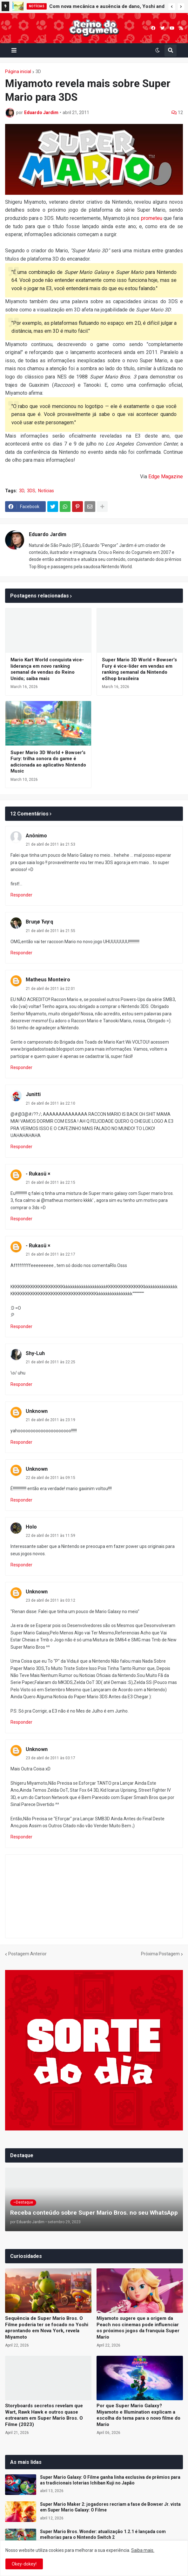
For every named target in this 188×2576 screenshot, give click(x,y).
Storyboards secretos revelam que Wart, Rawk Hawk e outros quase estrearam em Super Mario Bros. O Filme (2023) (44, 2415)
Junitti (33, 1094)
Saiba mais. (142, 2550)
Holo (31, 1527)
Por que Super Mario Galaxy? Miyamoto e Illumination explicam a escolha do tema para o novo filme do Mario (138, 2415)
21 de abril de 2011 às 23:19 (50, 1420)
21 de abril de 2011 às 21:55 (50, 931)
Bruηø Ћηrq (39, 922)
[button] (172, 6)
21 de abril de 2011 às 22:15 (50, 1182)
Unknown (37, 1411)
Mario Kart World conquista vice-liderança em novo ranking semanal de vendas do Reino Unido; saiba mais (47, 669)
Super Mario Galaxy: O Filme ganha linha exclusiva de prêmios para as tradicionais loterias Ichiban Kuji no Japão (110, 2480)
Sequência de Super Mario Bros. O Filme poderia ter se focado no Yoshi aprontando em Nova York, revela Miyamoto (46, 2327)
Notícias (46, 490)
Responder (21, 894)
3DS (31, 490)
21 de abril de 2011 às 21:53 (50, 844)
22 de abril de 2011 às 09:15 (50, 1477)
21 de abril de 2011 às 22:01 (50, 988)
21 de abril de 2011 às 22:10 (50, 1103)
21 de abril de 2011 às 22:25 (50, 1362)
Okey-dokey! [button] (24, 2563)
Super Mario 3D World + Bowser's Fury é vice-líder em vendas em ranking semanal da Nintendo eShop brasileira (139, 669)
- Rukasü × (38, 1174)
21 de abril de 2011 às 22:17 (50, 1254)
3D (38, 71)
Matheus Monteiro (48, 980)
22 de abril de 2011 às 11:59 (50, 1535)
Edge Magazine (165, 477)
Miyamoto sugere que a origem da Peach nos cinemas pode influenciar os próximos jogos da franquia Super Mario (138, 2327)
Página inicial (18, 71)
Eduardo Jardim (47, 534)
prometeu (151, 218)
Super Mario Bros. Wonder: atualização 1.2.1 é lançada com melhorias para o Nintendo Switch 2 (103, 2534)
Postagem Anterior (27, 1953)
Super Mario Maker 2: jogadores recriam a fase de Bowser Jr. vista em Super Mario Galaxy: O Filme (110, 2507)
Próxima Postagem (160, 1953)
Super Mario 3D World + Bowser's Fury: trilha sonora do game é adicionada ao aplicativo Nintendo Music (48, 762)
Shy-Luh (35, 1353)
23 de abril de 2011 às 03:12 (50, 1600)
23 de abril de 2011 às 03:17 (50, 1758)
